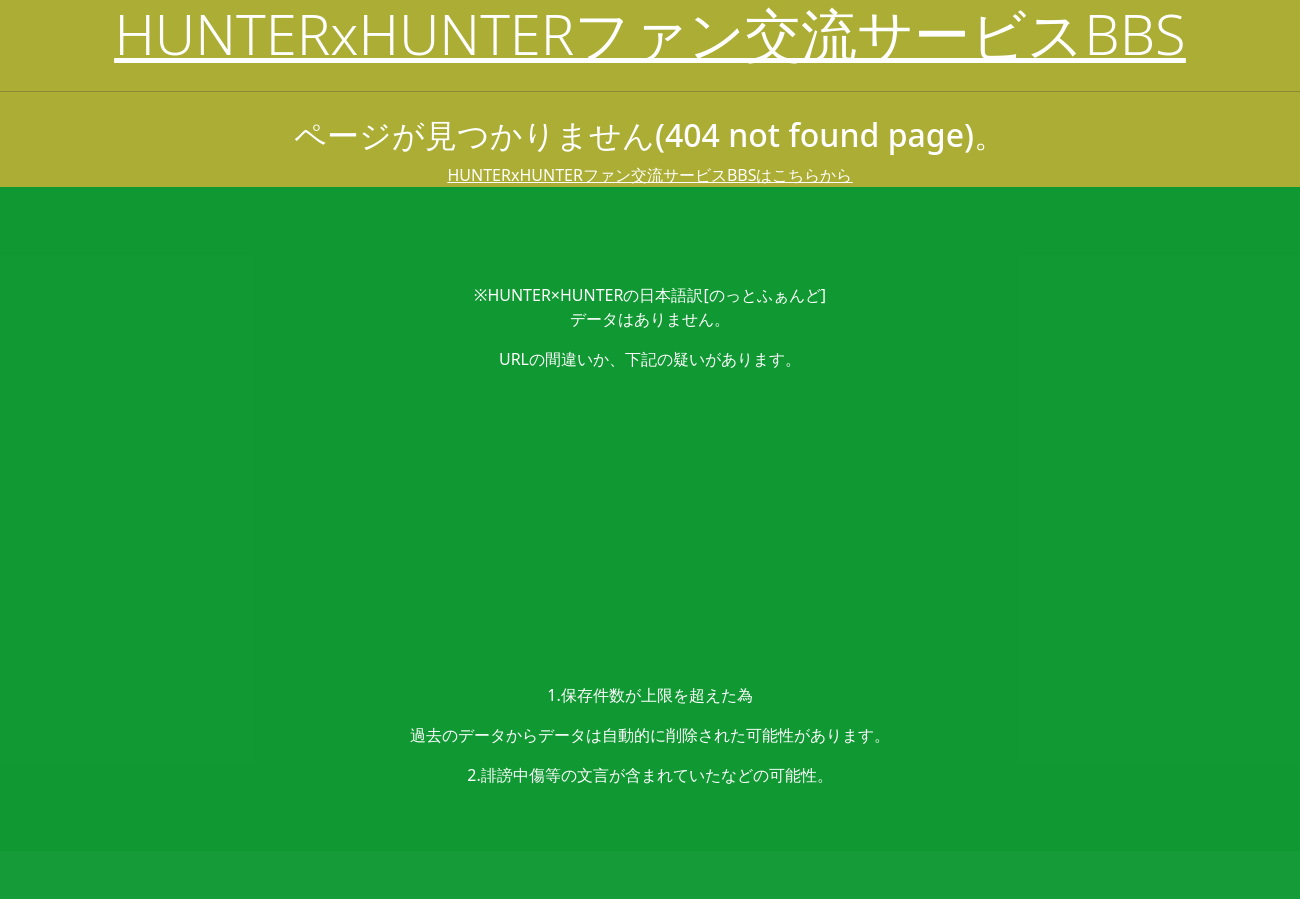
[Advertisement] (650, 527)
